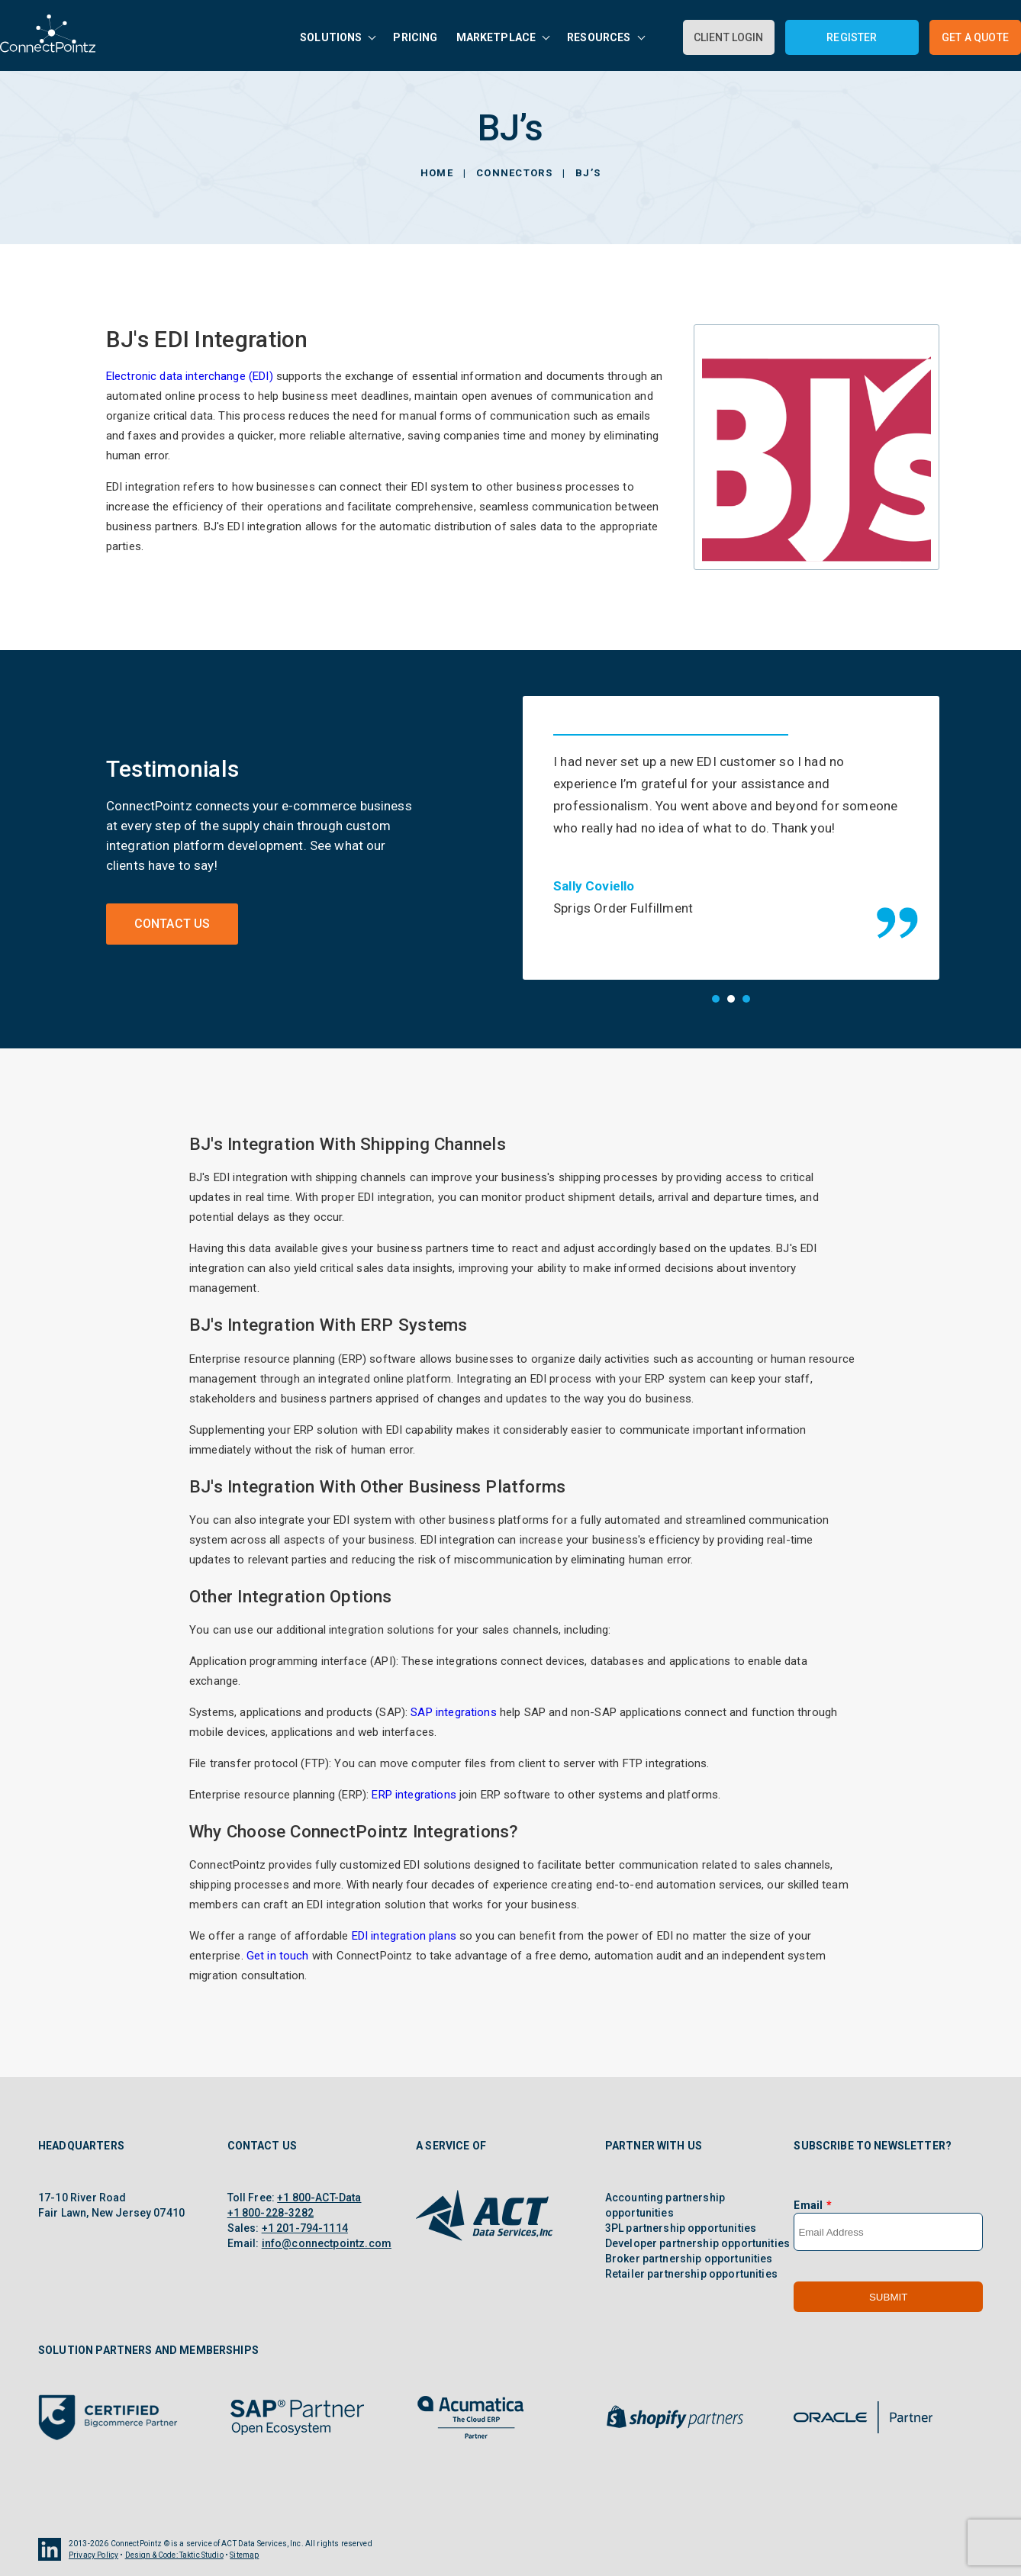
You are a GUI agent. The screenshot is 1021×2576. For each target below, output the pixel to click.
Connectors (514, 173)
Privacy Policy (93, 2555)
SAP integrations (453, 1712)
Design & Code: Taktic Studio (174, 2555)
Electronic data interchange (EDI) (189, 376)
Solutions (331, 37)
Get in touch (277, 1956)
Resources (598, 37)
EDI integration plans (404, 1936)
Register (851, 37)
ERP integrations (414, 1795)
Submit (888, 2297)
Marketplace (496, 37)
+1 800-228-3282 (270, 2213)
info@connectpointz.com (326, 2243)
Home (436, 173)
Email (808, 2205)
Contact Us (172, 923)
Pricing (415, 37)
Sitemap (244, 2555)
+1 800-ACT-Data (319, 2197)
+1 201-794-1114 (305, 2228)
